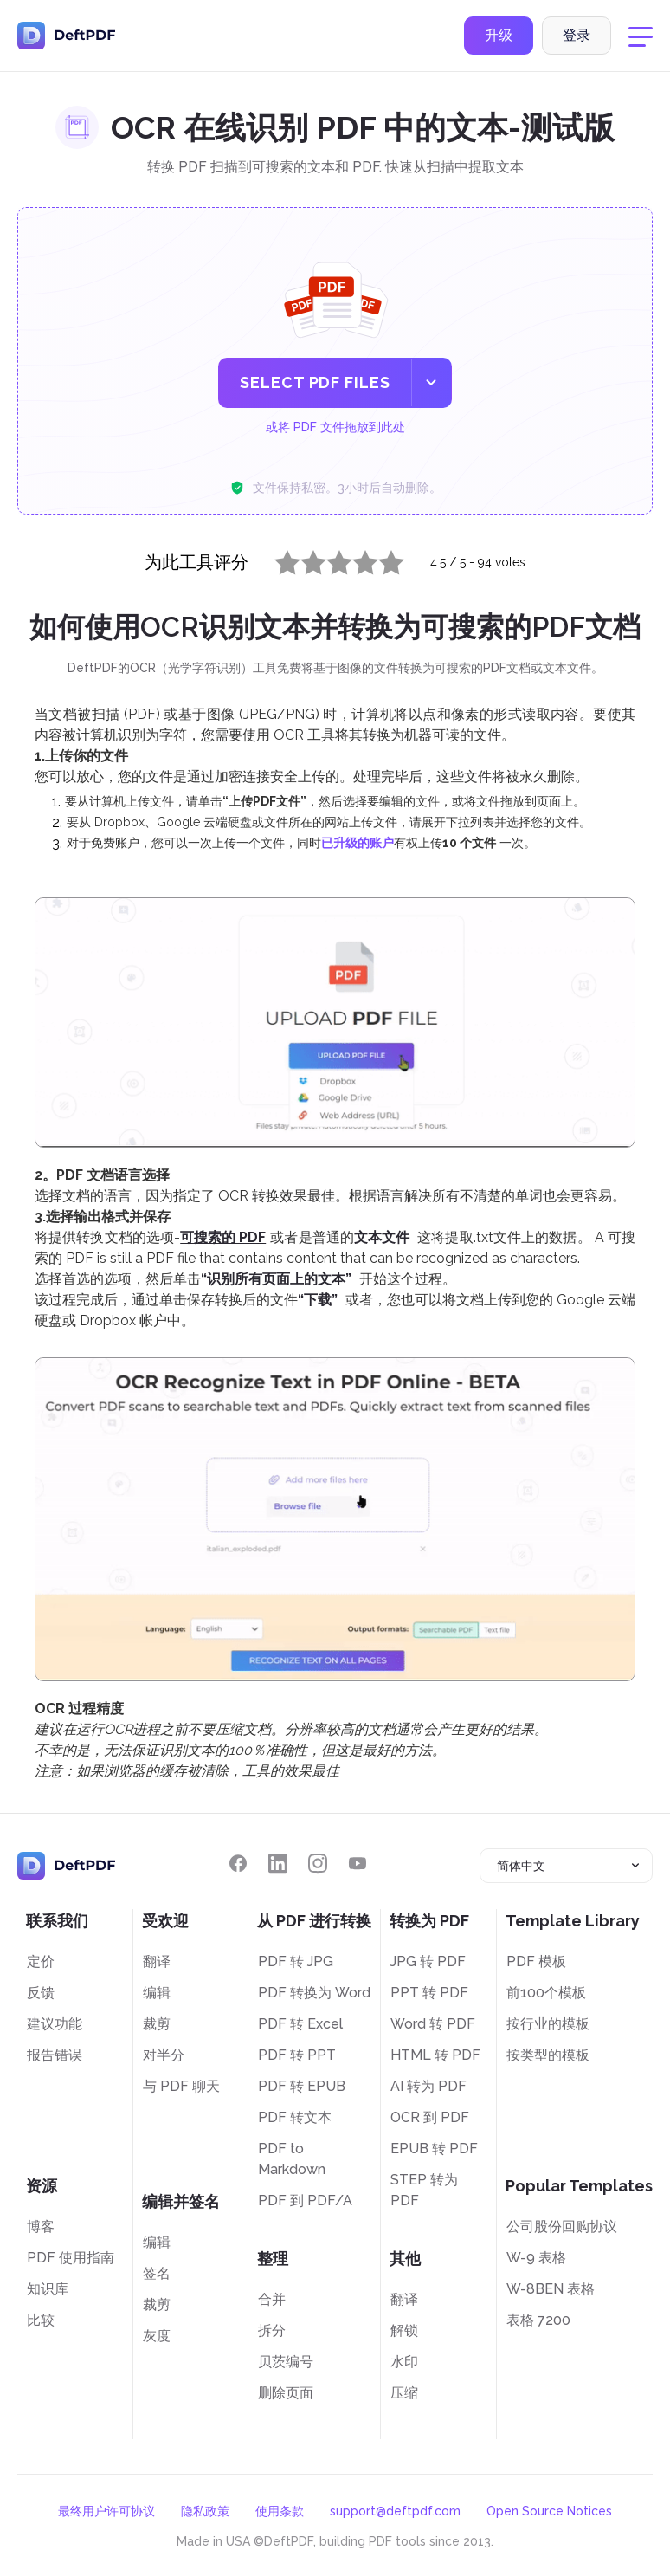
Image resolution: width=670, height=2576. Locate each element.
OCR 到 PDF (429, 2117)
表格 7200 (538, 2320)
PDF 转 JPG (295, 1961)
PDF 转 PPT (297, 2055)
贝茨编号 (285, 2361)
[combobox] (566, 1865)
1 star (276, 559)
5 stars (380, 559)
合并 (272, 2299)
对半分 (163, 2055)
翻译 (157, 1961)
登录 (576, 37)
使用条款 (279, 2511)
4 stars (355, 559)
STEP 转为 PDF (424, 2190)
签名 (157, 2273)
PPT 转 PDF (429, 1992)
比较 (41, 2320)
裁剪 (157, 2024)
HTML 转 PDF (435, 2055)
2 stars (303, 559)
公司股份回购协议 (561, 2226)
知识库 (47, 2289)
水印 (404, 2361)
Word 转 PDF (432, 2024)
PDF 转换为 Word (314, 1992)
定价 (41, 1961)
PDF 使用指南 (70, 2257)
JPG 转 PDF (428, 1961)
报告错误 (54, 2055)
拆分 (272, 2330)
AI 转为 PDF (428, 2086)
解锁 (404, 2330)
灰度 (157, 2335)
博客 (41, 2226)
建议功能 (54, 2024)
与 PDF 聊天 (181, 2086)
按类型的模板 (547, 2055)
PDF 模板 (536, 1961)
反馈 (41, 1992)
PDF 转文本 (295, 2117)
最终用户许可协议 (106, 2511)
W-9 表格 (536, 2257)
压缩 (404, 2393)
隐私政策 (205, 2511)
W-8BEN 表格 (550, 2289)
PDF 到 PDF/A (305, 2200)
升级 (498, 37)
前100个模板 (546, 1992)
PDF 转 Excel (300, 2024)
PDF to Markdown (291, 2159)
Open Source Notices (549, 2511)
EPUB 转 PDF (434, 2148)
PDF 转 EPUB (301, 2086)
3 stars (329, 559)
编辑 (157, 1992)
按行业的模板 (547, 2024)
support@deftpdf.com (395, 2511)
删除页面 (285, 2393)
